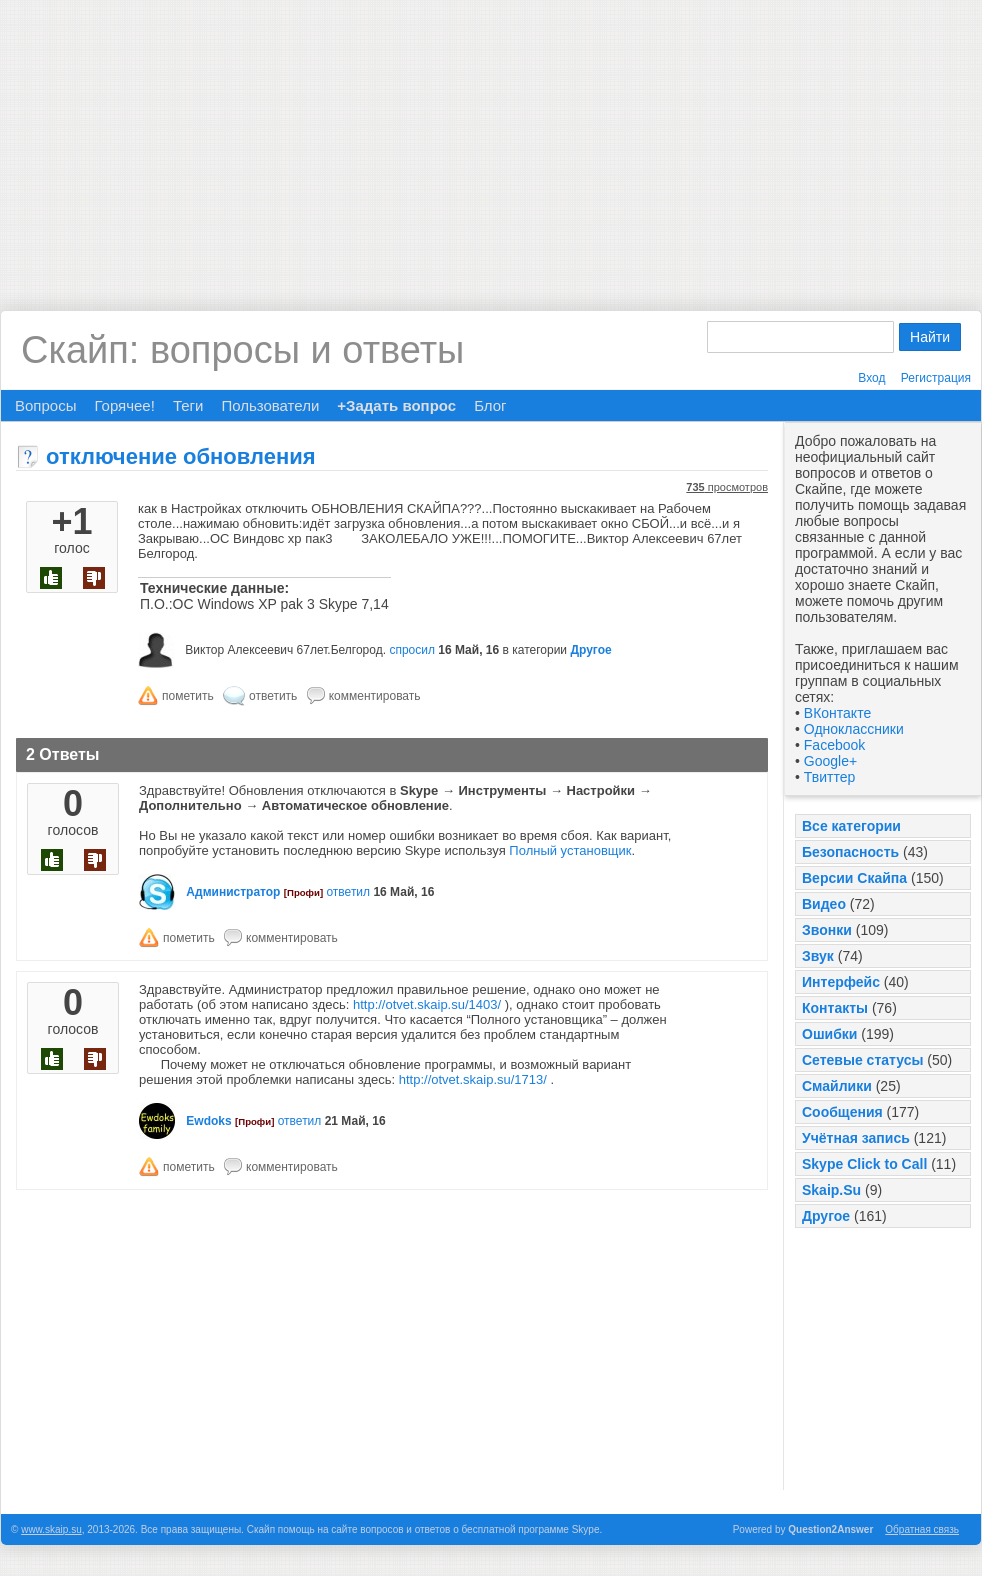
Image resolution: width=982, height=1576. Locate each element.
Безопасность (850, 852)
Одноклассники (854, 729)
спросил (412, 650)
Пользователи (270, 405)
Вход (871, 378)
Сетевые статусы (862, 1060)
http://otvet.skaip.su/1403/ (427, 1004)
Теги (188, 405)
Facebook (834, 745)
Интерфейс (841, 982)
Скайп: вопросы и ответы (242, 350)
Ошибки (829, 1034)
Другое (826, 1216)
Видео (824, 904)
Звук (818, 956)
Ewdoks (208, 1121)
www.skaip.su (51, 1529)
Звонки (827, 930)
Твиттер (829, 777)
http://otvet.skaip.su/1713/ (473, 1079)
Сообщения (842, 1112)
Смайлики (837, 1086)
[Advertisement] (491, 140)
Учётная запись (856, 1138)
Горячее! (124, 405)
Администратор (233, 892)
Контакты (835, 1008)
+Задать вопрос (396, 405)
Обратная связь (922, 1529)
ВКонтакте (837, 713)
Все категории (851, 826)
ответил (348, 892)
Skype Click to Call (864, 1164)
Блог (490, 405)
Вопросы (45, 405)
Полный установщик (570, 850)
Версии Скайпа (854, 878)
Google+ (830, 761)
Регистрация (936, 378)
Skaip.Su (831, 1190)
